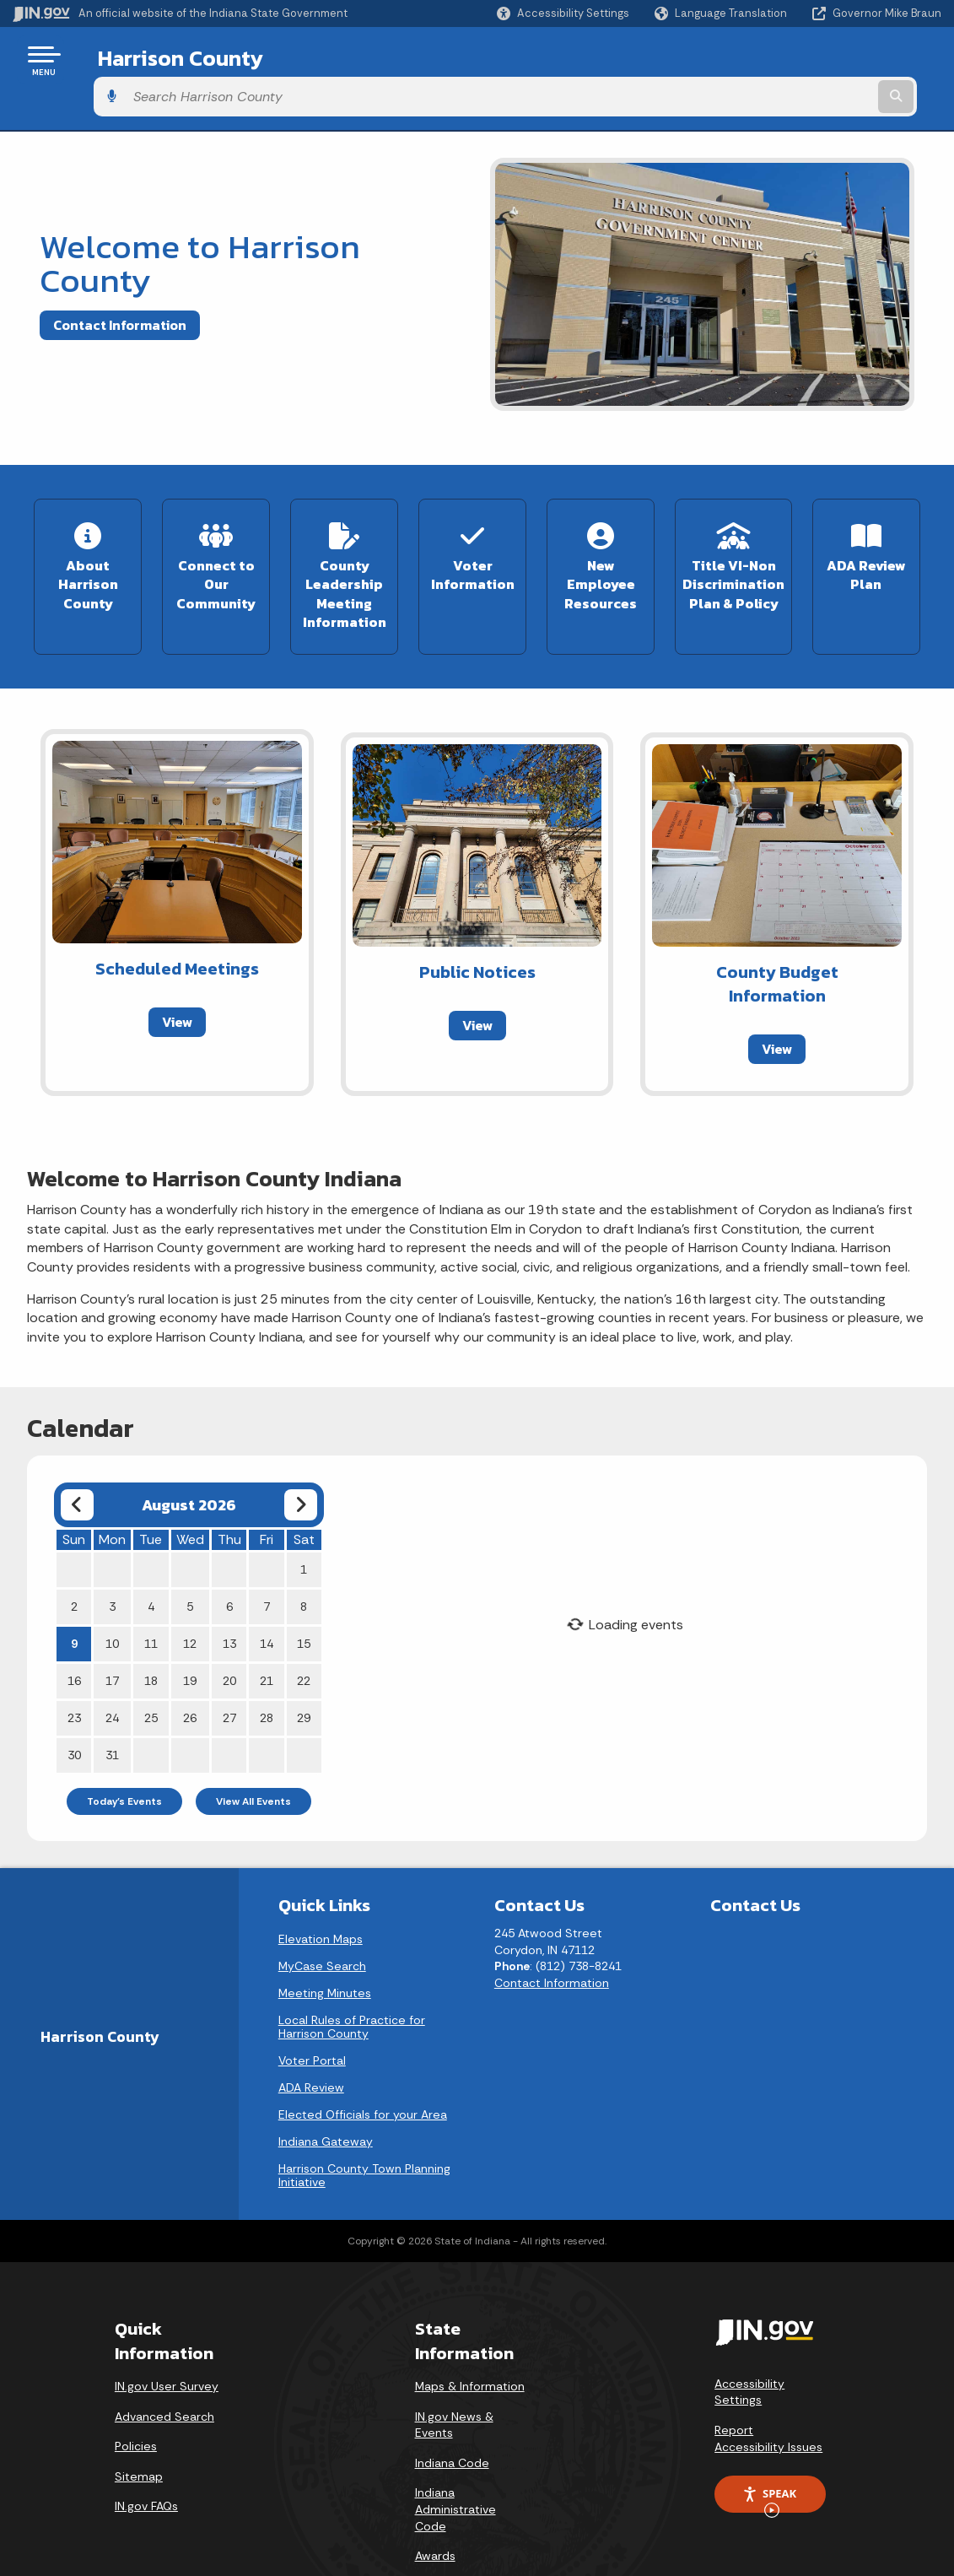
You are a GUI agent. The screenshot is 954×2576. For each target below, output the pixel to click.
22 (303, 1631)
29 (303, 1668)
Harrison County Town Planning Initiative (364, 2125)
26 (190, 1668)
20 (229, 1631)
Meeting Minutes (324, 1943)
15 (303, 1593)
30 (74, 1705)
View (177, 972)
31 (112, 1705)
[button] (563, 13)
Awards (435, 2506)
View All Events (253, 1751)
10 (112, 1593)
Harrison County (167, 60)
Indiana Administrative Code (455, 2460)
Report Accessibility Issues (768, 2389)
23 (74, 1668)
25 (151, 1668)
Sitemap (139, 2426)
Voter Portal (312, 2010)
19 (190, 1631)
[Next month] (300, 1455)
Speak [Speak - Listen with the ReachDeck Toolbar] (769, 2449)
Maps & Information (470, 2336)
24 (112, 1668)
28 (266, 1668)
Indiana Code (452, 2413)
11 (151, 1593)
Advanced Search (164, 2366)
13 (229, 1593)
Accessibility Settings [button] (749, 2342)
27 (229, 1668)
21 (266, 1631)
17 (112, 1631)
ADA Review (311, 2037)
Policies (136, 2396)
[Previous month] (77, 1455)
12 (190, 1593)
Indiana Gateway (325, 2091)
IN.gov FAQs (146, 2457)
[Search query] (837, 60)
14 (266, 1593)
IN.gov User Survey (166, 2336)
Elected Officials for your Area (362, 2064)
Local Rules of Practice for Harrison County (351, 1977)
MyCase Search (322, 1916)
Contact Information (119, 288)
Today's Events (124, 1751)
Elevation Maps (320, 1889)
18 (151, 1631)
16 (74, 1631)
